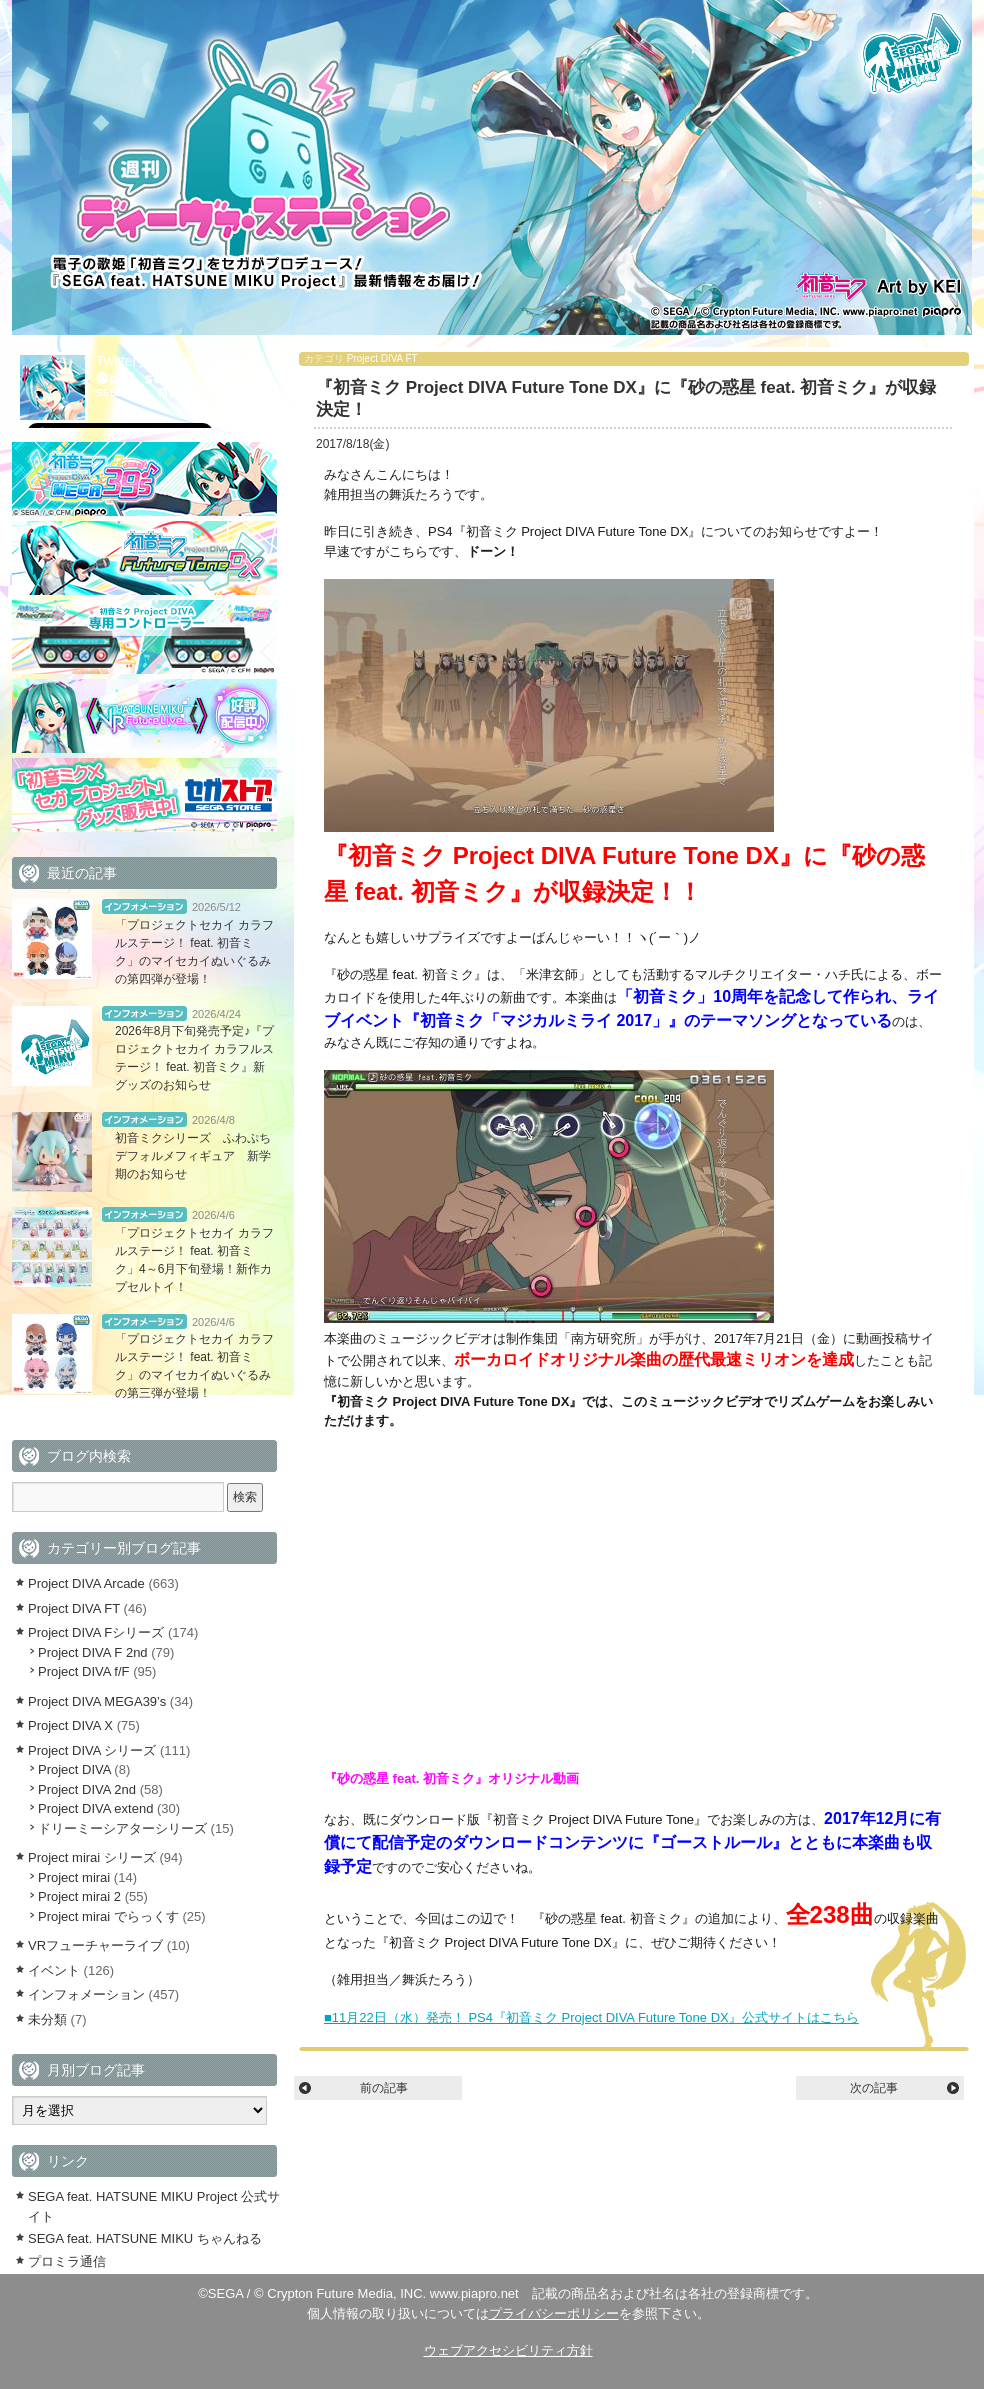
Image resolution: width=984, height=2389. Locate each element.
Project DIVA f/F (84, 1671)
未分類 (47, 2019)
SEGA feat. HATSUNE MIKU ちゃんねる (145, 2238)
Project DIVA (74, 1769)
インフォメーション (144, 906)
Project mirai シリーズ (92, 1857)
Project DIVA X (70, 1725)
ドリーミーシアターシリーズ (122, 1828)
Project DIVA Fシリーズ (96, 1632)
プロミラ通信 (67, 2261)
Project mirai (74, 1877)
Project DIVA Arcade (86, 1583)
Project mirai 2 (79, 1896)
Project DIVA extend (95, 1808)
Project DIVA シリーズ (92, 1750)
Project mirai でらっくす (108, 1916)
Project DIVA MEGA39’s (97, 1701)
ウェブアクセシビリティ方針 (508, 2350)
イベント (54, 1970)
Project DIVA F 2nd (93, 1652)
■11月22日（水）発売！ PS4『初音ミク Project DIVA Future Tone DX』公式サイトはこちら (591, 2017)
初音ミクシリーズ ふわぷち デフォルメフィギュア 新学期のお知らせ (199, 1156)
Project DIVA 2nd (87, 1789)
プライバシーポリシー (554, 2313)
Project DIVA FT (382, 358)
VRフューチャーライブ (95, 1945)
